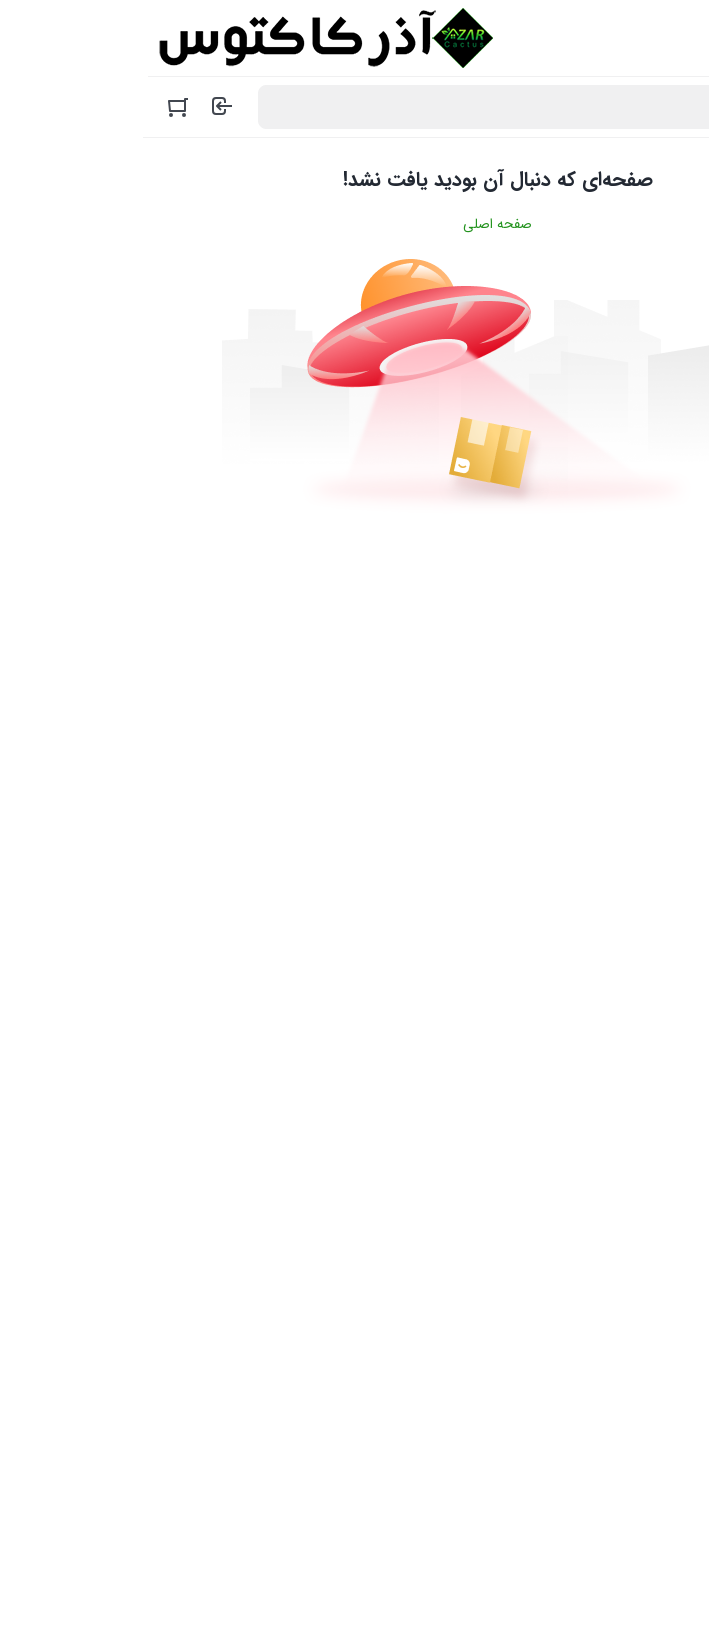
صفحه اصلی (354, 224)
